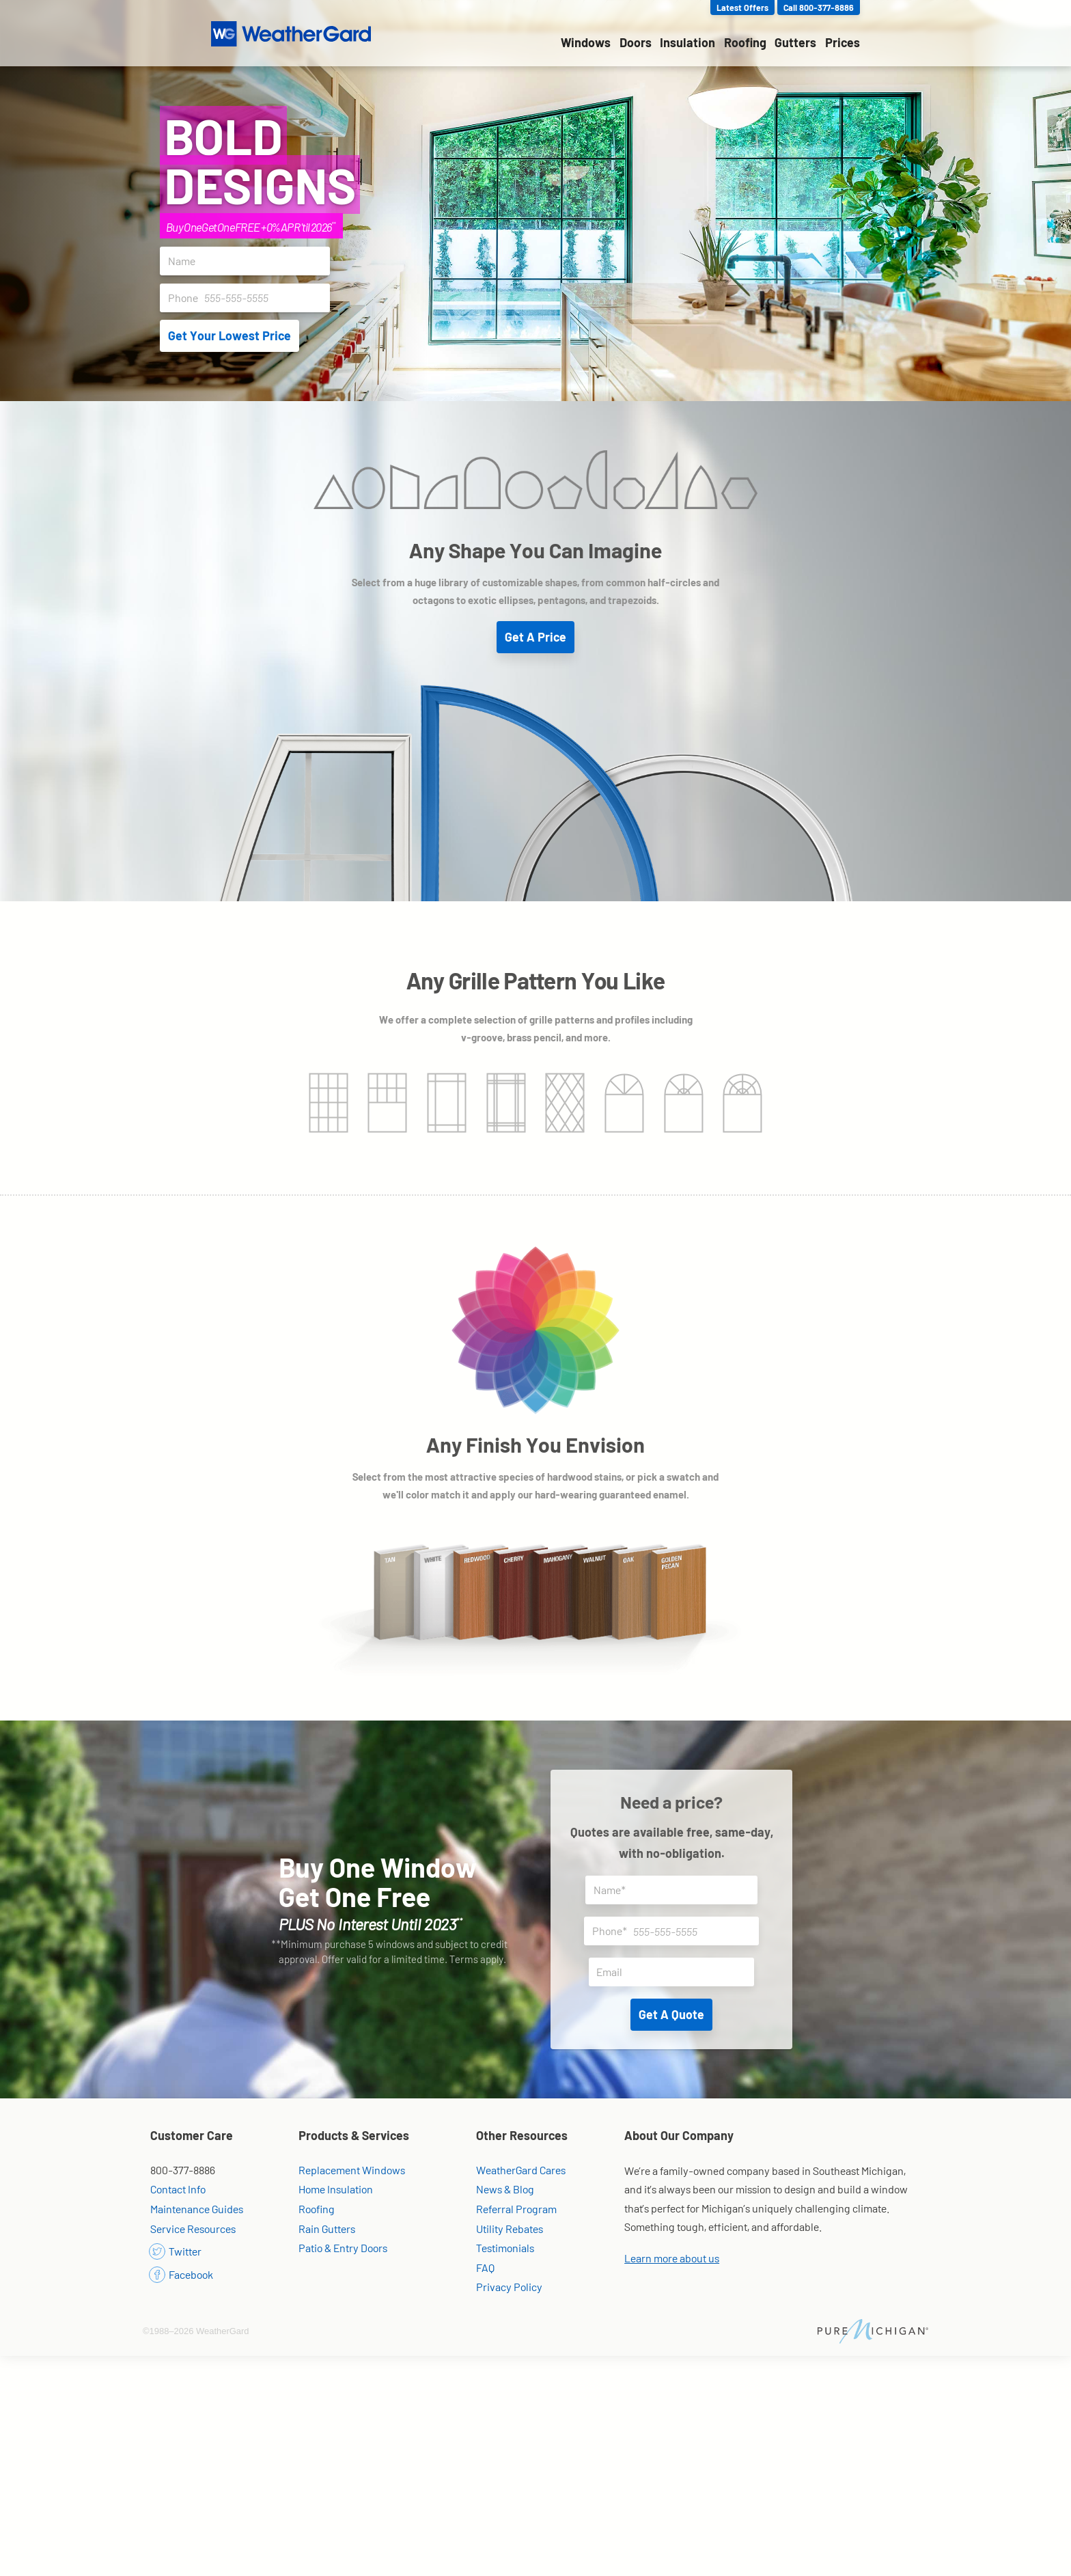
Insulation (687, 42)
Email (675, 1972)
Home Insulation (335, 2188)
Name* (675, 1890)
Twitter (175, 2251)
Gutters (795, 42)
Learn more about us (671, 2257)
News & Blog (505, 2188)
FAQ (485, 2267)
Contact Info (178, 2188)
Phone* (675, 1931)
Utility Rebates (509, 2228)
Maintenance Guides (196, 2208)
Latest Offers (742, 7)
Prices (842, 42)
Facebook (181, 2274)
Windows (586, 42)
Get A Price (535, 636)
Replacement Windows (351, 2169)
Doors (636, 42)
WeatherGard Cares (521, 2169)
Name (249, 261)
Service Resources (193, 2228)
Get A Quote (671, 2014)
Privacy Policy (509, 2286)
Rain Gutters (326, 2228)
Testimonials (505, 2247)
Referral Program (516, 2208)
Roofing (745, 42)
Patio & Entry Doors (342, 2247)
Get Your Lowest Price (229, 335)
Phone (249, 298)
